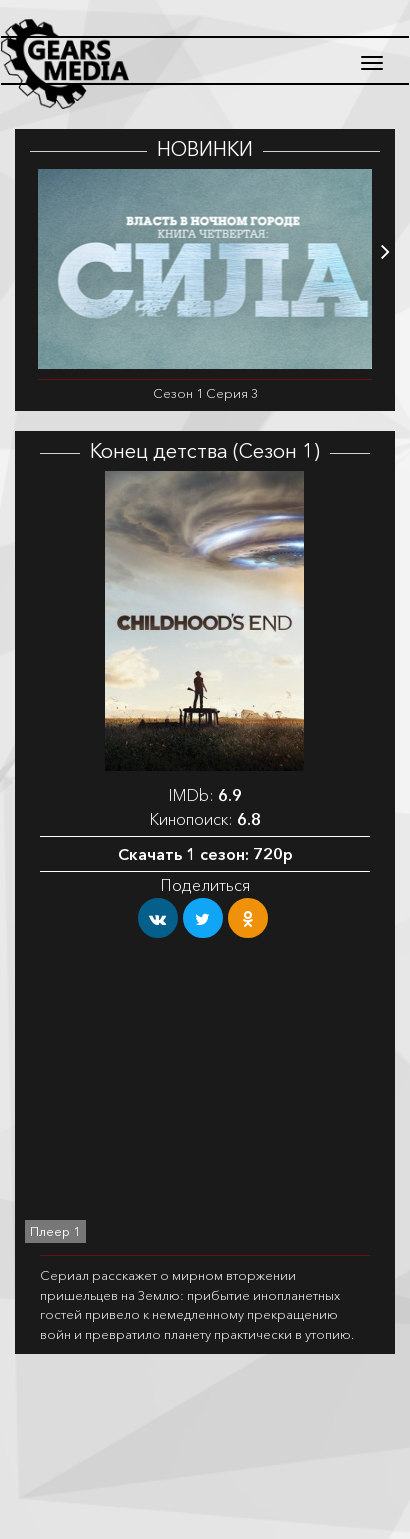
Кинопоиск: (205, 819)
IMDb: (205, 795)
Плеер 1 (55, 1231)
